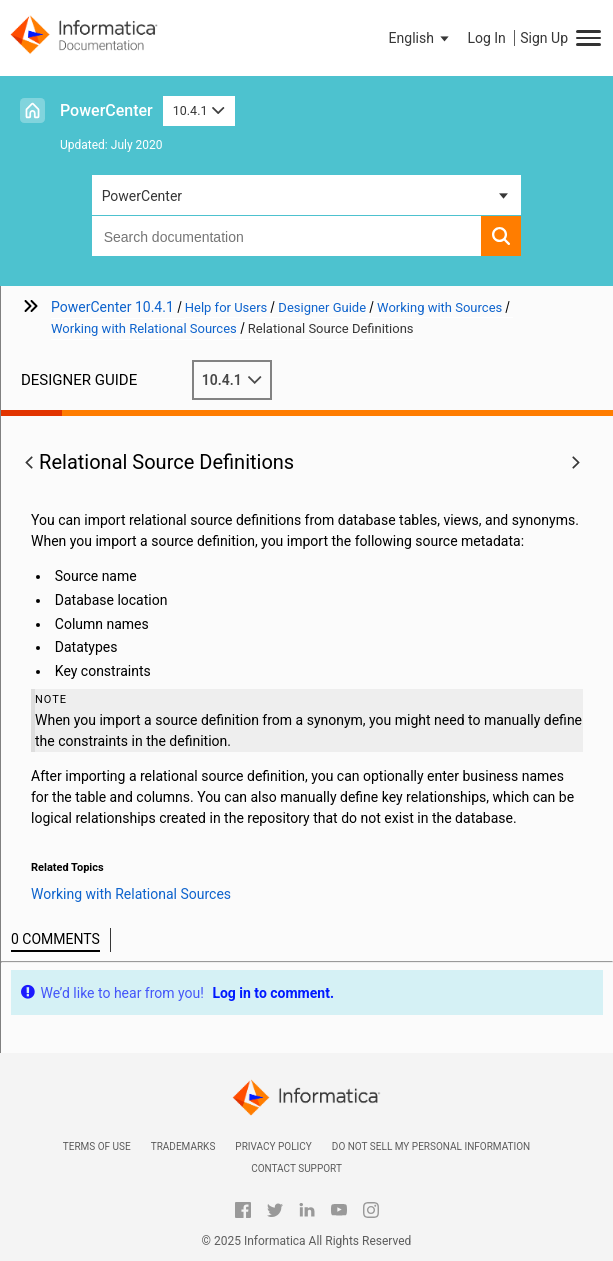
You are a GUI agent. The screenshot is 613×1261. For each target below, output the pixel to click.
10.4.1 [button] (199, 110)
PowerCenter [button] (142, 196)
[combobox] (287, 236)
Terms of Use (97, 1146)
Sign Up (544, 38)
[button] (421, 38)
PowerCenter (106, 110)
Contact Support (296, 1168)
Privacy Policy (273, 1146)
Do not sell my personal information (431, 1146)
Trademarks (183, 1146)
